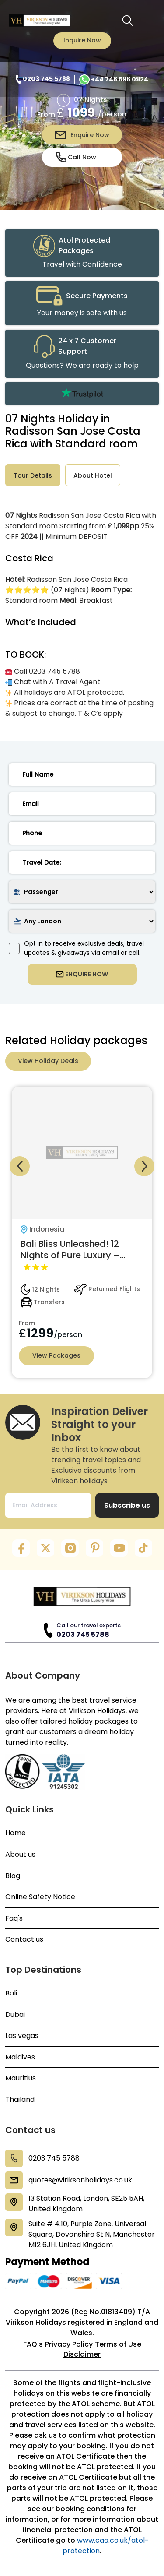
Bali (11, 1993)
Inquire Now (82, 40)
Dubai (15, 2015)
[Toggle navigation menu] (146, 20)
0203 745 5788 (82, 1634)
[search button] (127, 20)
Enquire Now (82, 134)
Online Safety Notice (40, 1897)
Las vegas (21, 2036)
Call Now (76, 157)
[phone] (82, 833)
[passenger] (82, 891)
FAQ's (33, 2344)
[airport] (82, 921)
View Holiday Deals (48, 1060)
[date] (82, 862)
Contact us (24, 1939)
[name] (82, 774)
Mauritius (20, 2078)
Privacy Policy (69, 2344)
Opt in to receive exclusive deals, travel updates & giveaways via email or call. (76, 948)
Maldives (20, 2057)
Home (15, 1833)
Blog (12, 1876)
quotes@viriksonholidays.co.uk (80, 2180)
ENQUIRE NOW (82, 974)
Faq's (14, 1918)
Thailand (20, 2100)
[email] (82, 803)
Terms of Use (118, 2344)
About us (20, 1854)
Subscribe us (127, 1505)
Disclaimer (82, 2354)
